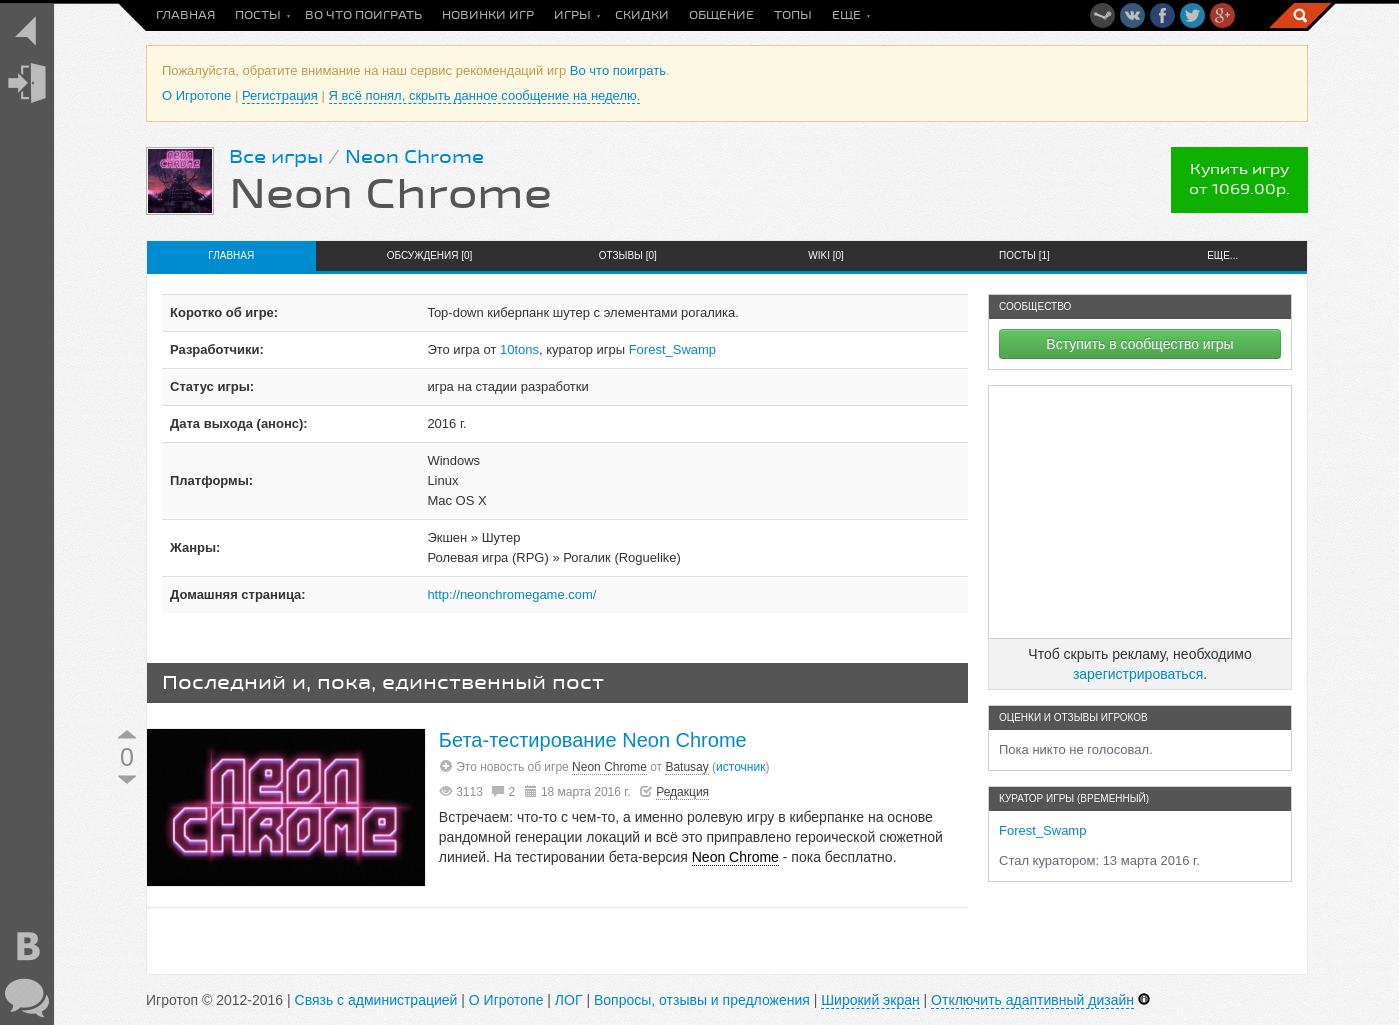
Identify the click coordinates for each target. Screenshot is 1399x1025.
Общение (721, 15)
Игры (572, 15)
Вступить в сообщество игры (1139, 344)
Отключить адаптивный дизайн (1032, 1000)
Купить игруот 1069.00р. (1239, 179)
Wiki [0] (826, 255)
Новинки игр (488, 15)
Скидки (642, 15)
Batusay (686, 767)
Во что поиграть (363, 15)
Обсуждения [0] (430, 255)
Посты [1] (1024, 255)
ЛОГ (569, 1000)
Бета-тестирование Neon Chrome (593, 740)
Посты (258, 15)
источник (740, 767)
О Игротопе (196, 95)
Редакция (682, 792)
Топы (793, 15)
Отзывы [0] (628, 255)
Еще (846, 15)
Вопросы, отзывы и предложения (702, 1000)
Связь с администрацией (376, 1000)
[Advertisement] (1140, 512)
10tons (519, 349)
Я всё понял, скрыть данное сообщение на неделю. (485, 95)
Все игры (276, 157)
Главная (185, 15)
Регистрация (280, 95)
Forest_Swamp (672, 349)
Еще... (1222, 255)
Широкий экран (870, 1000)
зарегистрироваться (1138, 674)
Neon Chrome (414, 157)
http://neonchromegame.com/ (511, 594)
